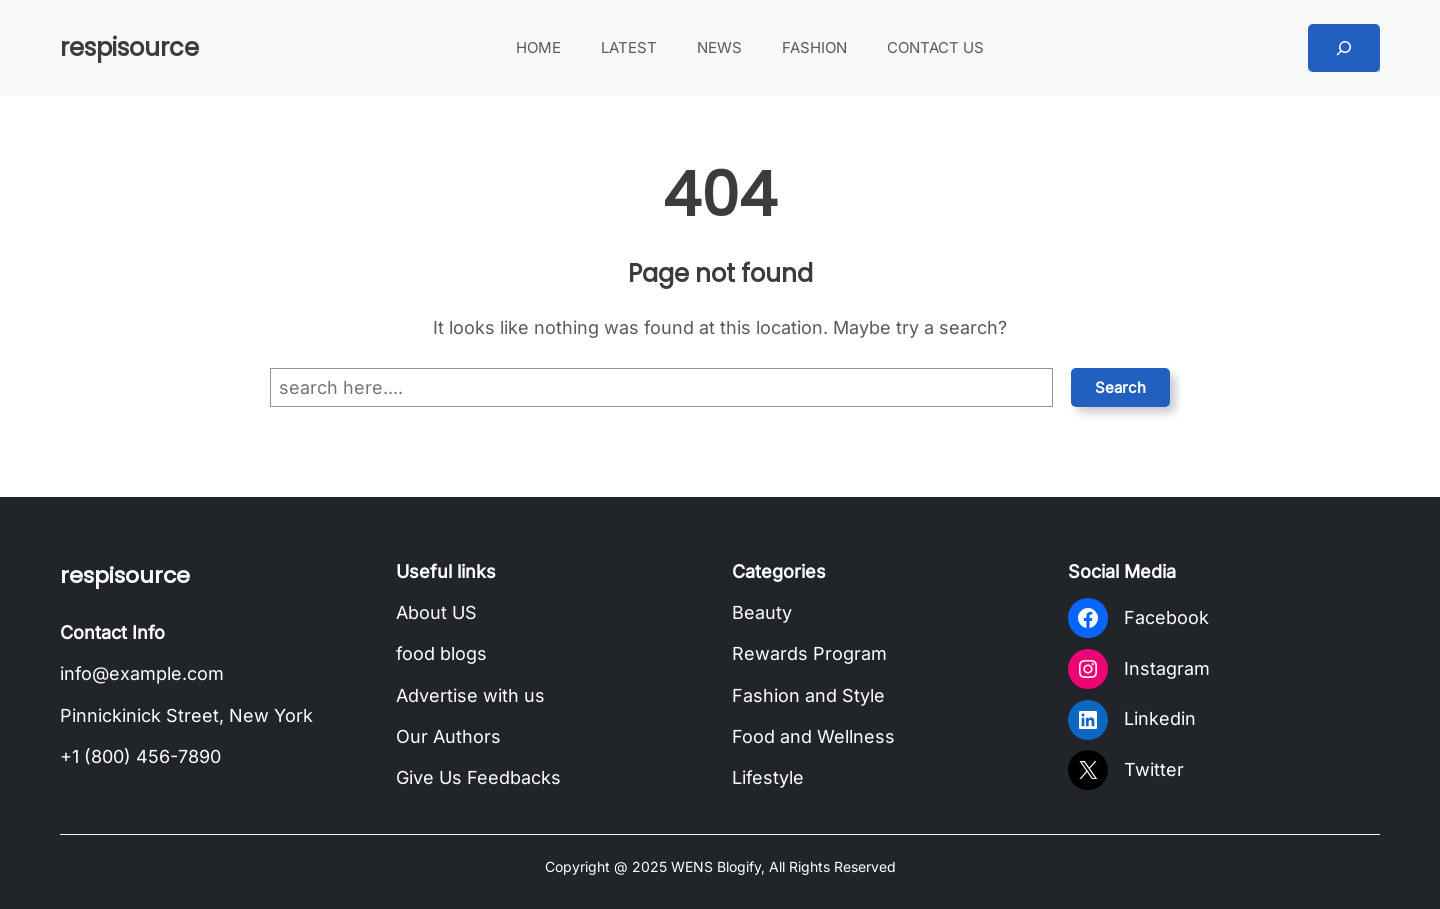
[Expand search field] (1344, 48)
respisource (129, 47)
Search (1120, 387)
